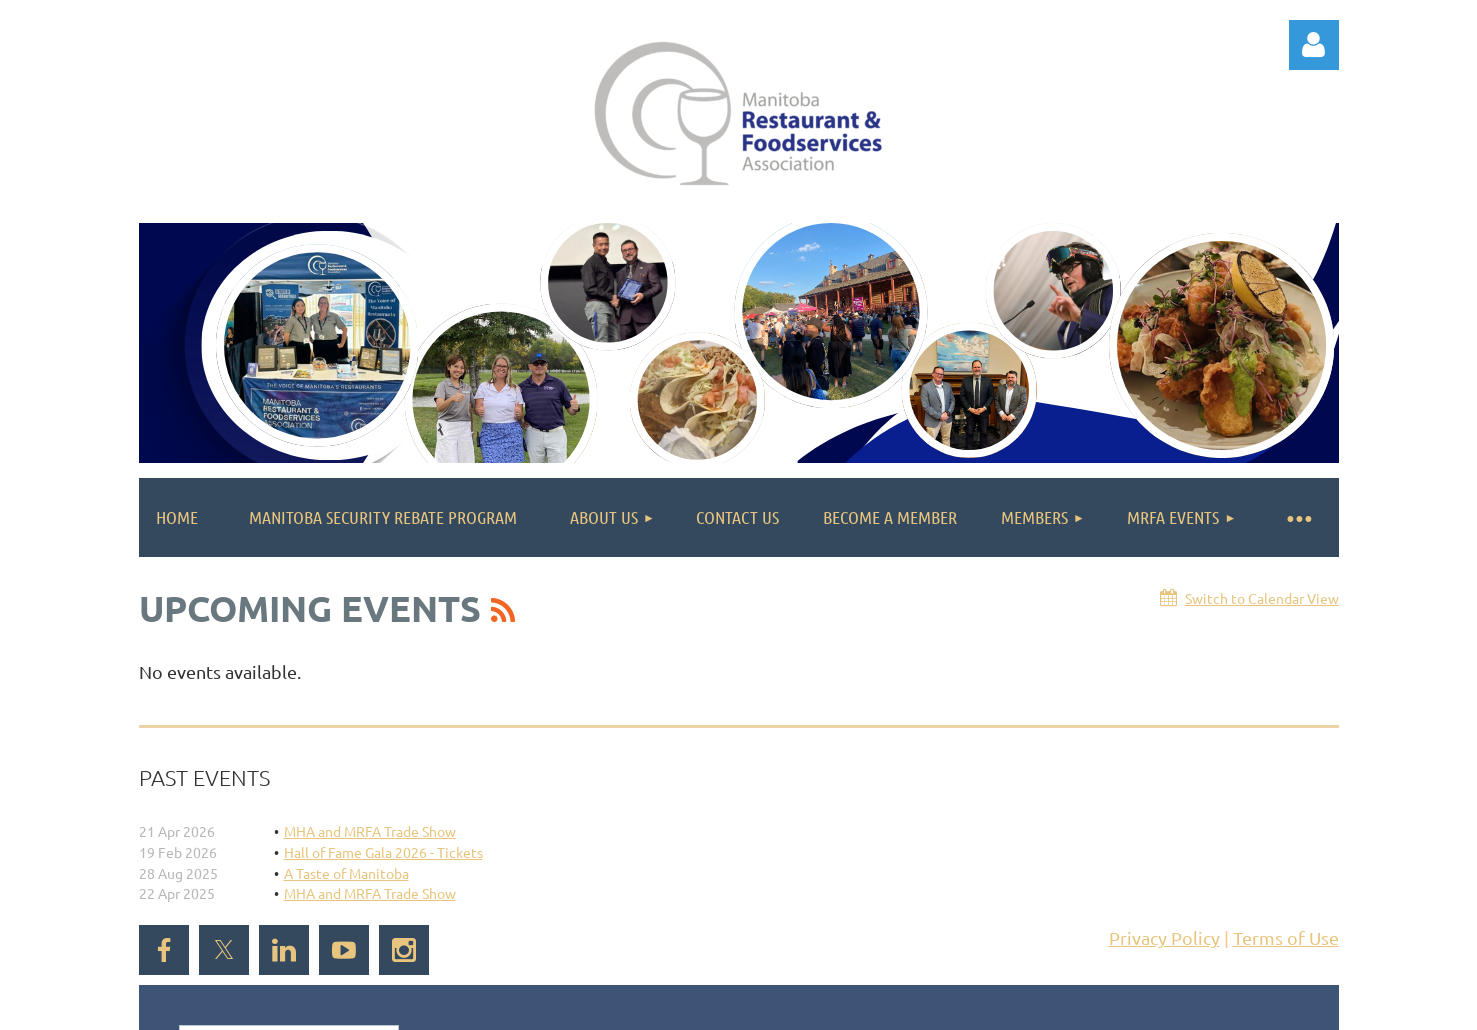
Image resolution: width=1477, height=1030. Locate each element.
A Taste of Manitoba (346, 873)
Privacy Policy (1164, 937)
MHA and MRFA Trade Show (370, 831)
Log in (1314, 45)
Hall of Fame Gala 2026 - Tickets (383, 852)
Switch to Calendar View (1262, 598)
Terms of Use (1286, 937)
